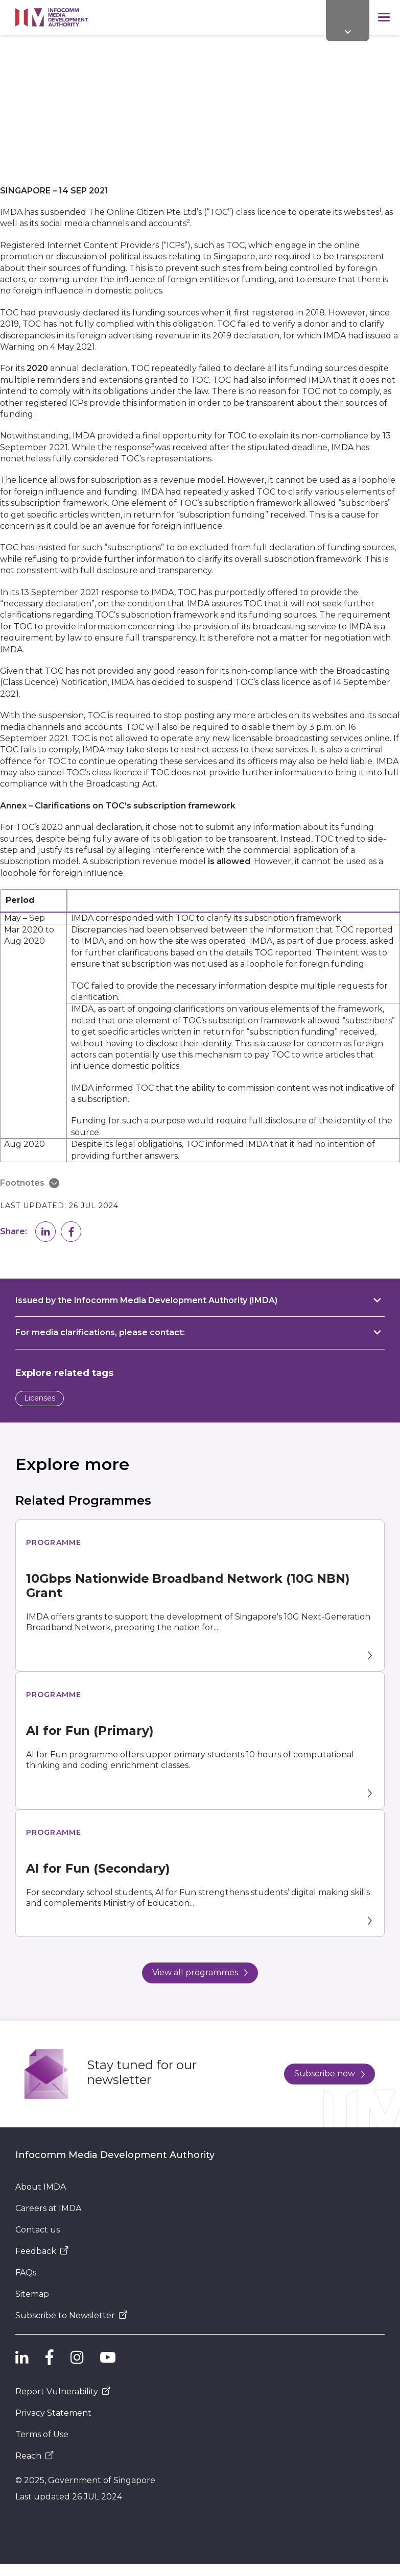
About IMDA (40, 2187)
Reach (34, 2456)
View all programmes (200, 1972)
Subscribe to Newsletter (71, 2315)
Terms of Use (41, 2434)
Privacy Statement (53, 2413)
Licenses (39, 1398)
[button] (45, 1231)
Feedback (41, 2251)
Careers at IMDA (48, 2208)
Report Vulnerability (62, 2391)
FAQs (25, 2272)
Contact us (37, 2230)
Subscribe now (329, 2073)
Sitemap (32, 2294)
